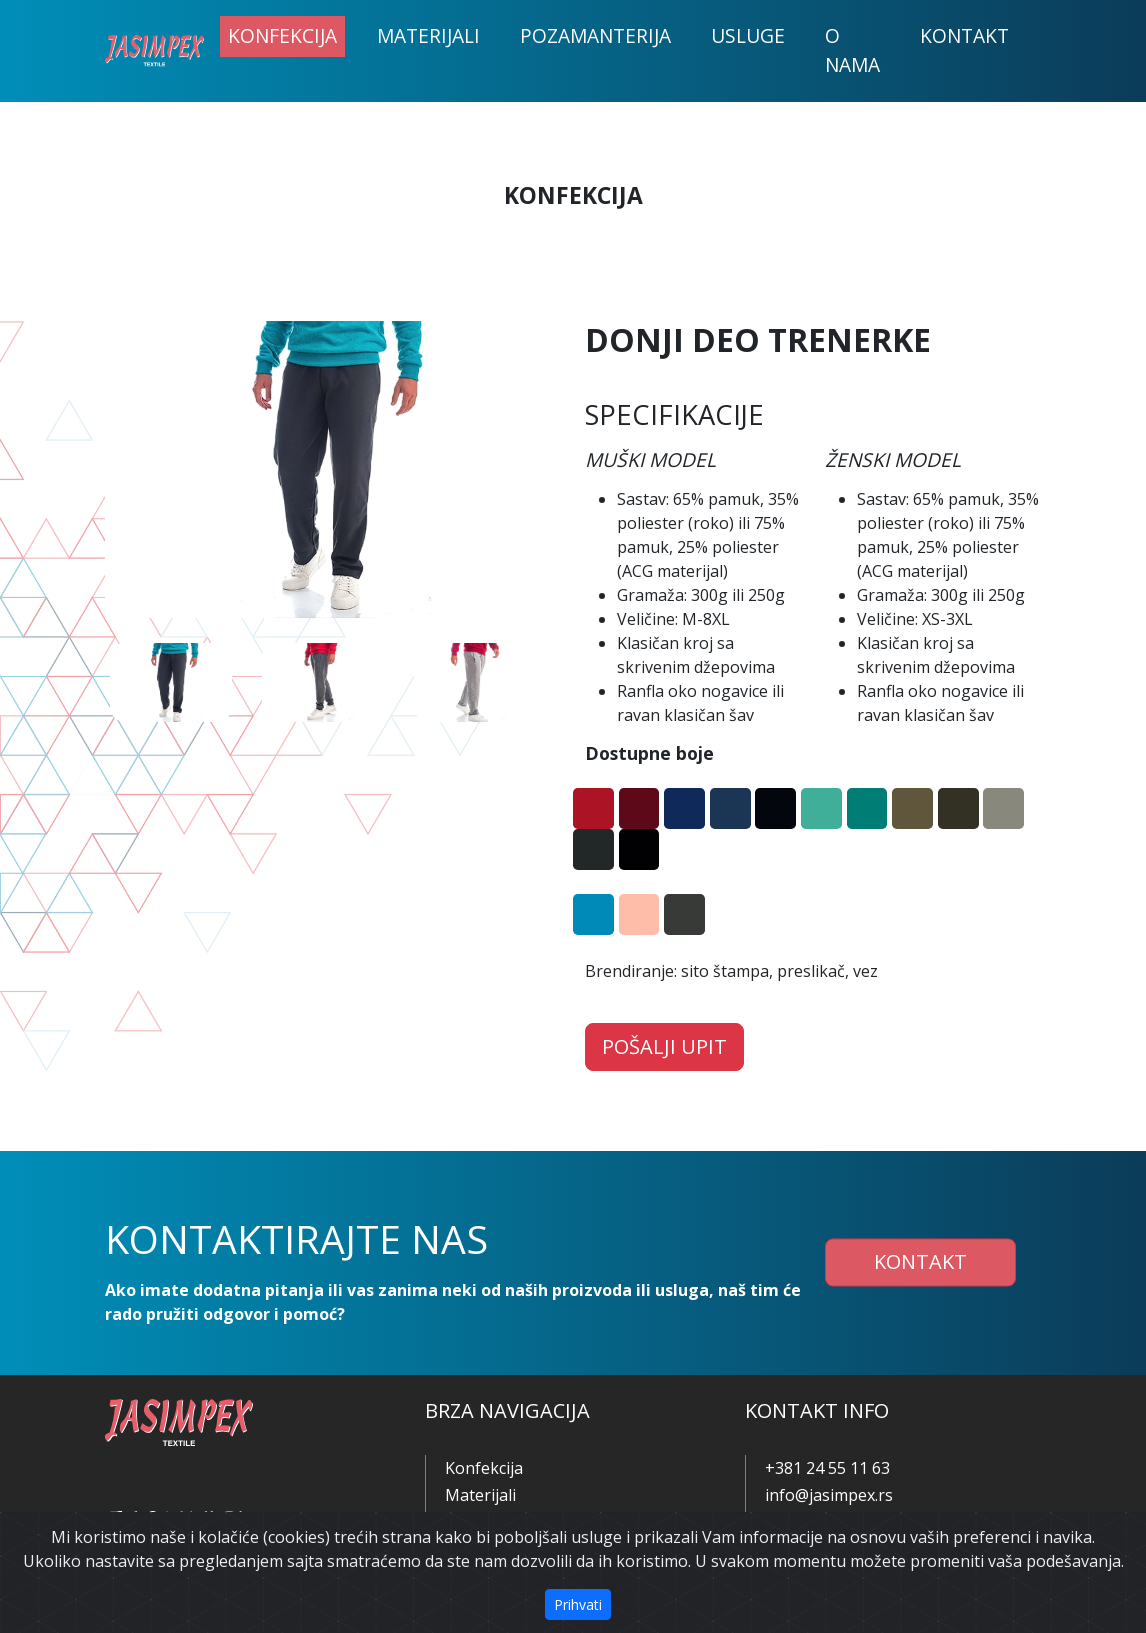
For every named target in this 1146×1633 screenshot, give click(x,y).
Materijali (428, 35)
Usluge (748, 35)
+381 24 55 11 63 (827, 1468)
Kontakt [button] (920, 1262)
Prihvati (578, 1604)
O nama (852, 50)
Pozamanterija (595, 35)
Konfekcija (484, 1468)
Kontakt (964, 35)
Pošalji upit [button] (664, 1046)
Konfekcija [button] (282, 35)
